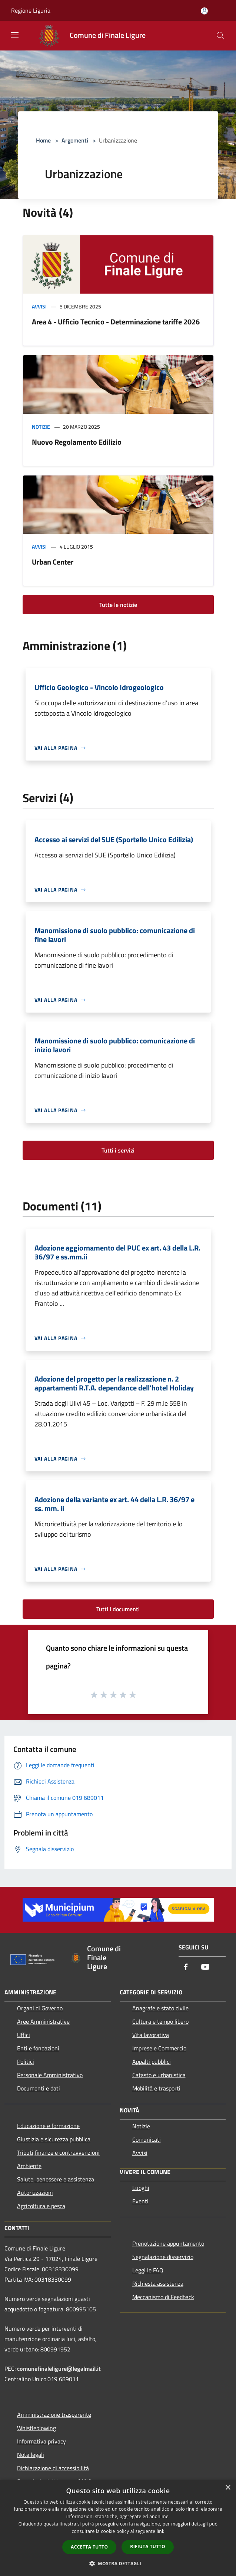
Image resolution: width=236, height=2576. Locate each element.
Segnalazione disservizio (162, 2256)
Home (43, 140)
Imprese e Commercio (159, 2048)
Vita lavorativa (150, 2034)
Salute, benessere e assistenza (55, 2179)
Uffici (23, 2034)
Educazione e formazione (48, 2125)
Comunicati (146, 2139)
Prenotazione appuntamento (168, 2243)
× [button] (227, 2488)
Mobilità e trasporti (156, 2088)
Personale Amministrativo (50, 2074)
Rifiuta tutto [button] (147, 2546)
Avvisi (39, 306)
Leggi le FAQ (147, 2270)
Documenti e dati (38, 2088)
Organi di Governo (40, 2008)
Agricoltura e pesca (41, 2205)
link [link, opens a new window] (160, 2531)
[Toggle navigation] (14, 34)
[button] (118, 2563)
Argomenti (75, 140)
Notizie (41, 427)
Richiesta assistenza (157, 2283)
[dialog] (118, 2528)
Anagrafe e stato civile (160, 2008)
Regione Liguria (30, 10)
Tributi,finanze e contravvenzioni (58, 2152)
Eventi (140, 2201)
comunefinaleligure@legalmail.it (59, 2368)
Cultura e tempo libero (160, 2021)
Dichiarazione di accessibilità (53, 2468)
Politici (25, 2061)
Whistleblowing (36, 2427)
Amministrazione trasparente (54, 2414)
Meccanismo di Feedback (163, 2296)
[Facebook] (186, 1967)
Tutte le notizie (118, 604)
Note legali (30, 2454)
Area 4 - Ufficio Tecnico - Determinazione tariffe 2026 (116, 321)
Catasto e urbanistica (159, 2074)
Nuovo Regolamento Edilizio (77, 442)
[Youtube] (205, 1967)
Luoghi (140, 2187)
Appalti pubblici (151, 2061)
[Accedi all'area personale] (204, 11)
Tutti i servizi (118, 1150)
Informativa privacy (41, 2441)
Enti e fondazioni (38, 2048)
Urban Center (52, 562)
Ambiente (29, 2165)
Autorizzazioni (35, 2192)
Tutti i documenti (118, 1609)
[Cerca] (220, 35)
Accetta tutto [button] (89, 2547)
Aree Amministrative (43, 2021)
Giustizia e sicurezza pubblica (53, 2139)
